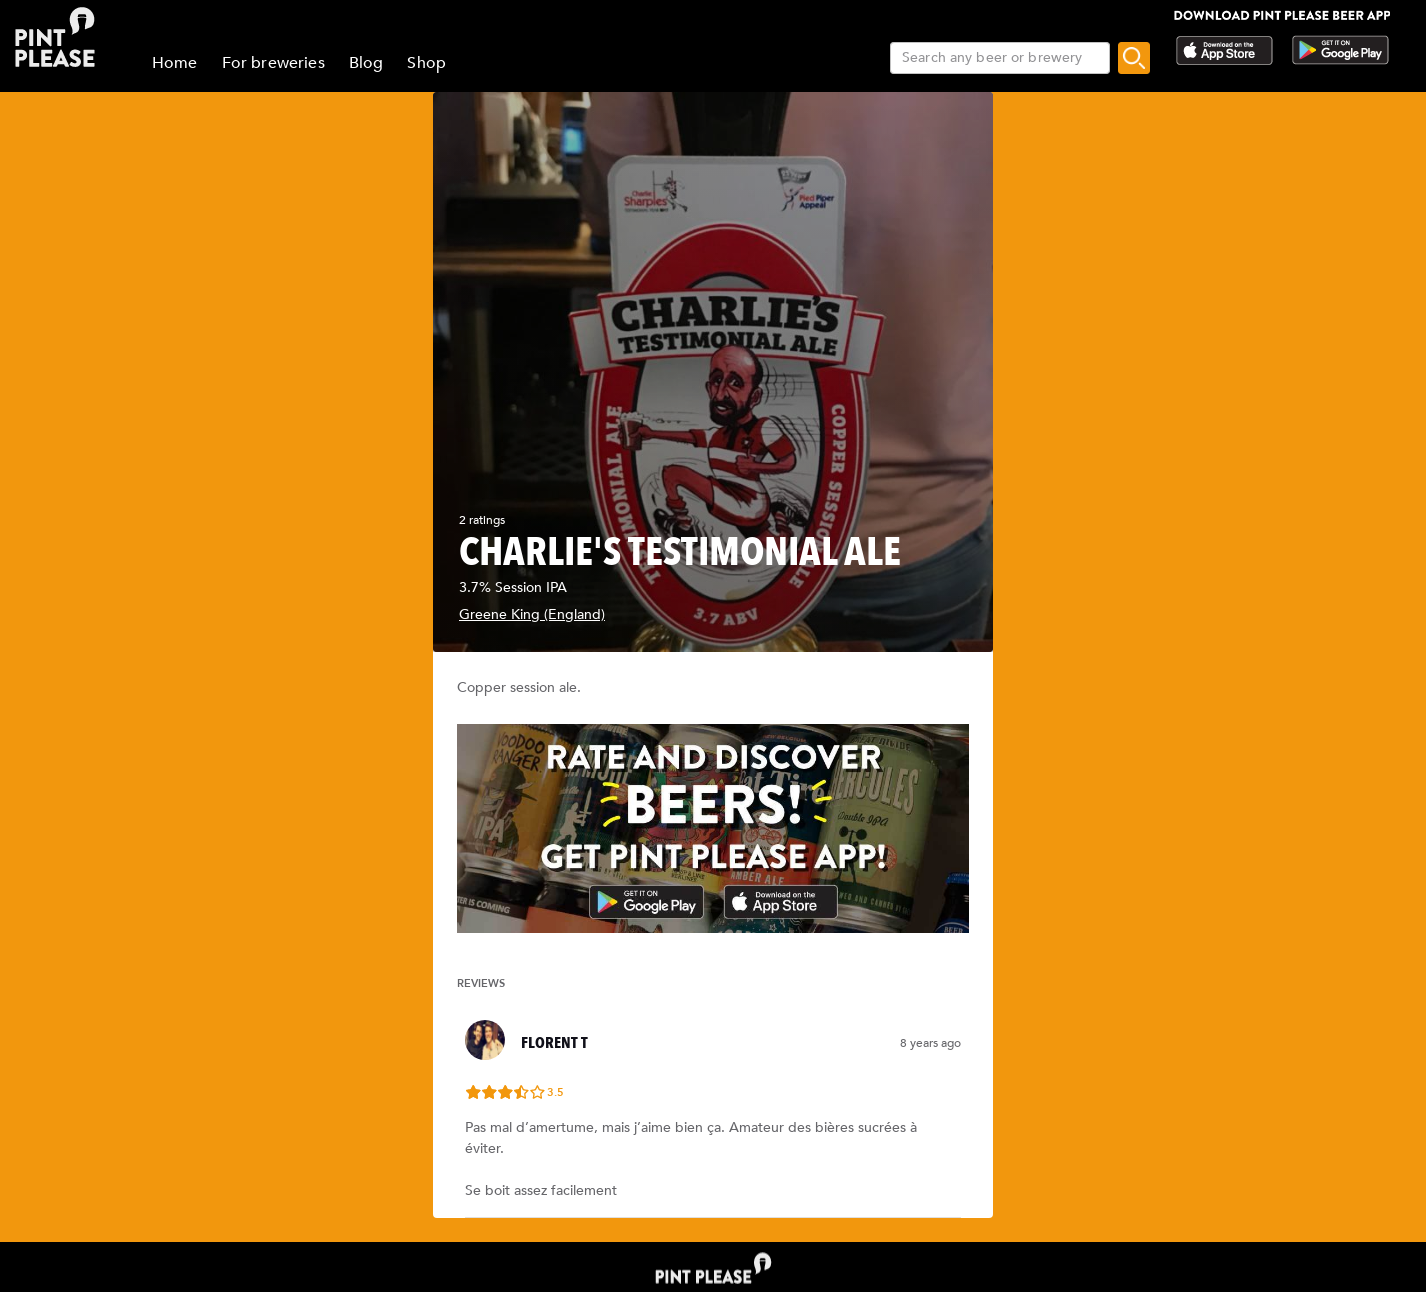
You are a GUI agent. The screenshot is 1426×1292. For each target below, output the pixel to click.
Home (175, 63)
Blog (366, 63)
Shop (426, 63)
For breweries (273, 63)
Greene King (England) (532, 614)
